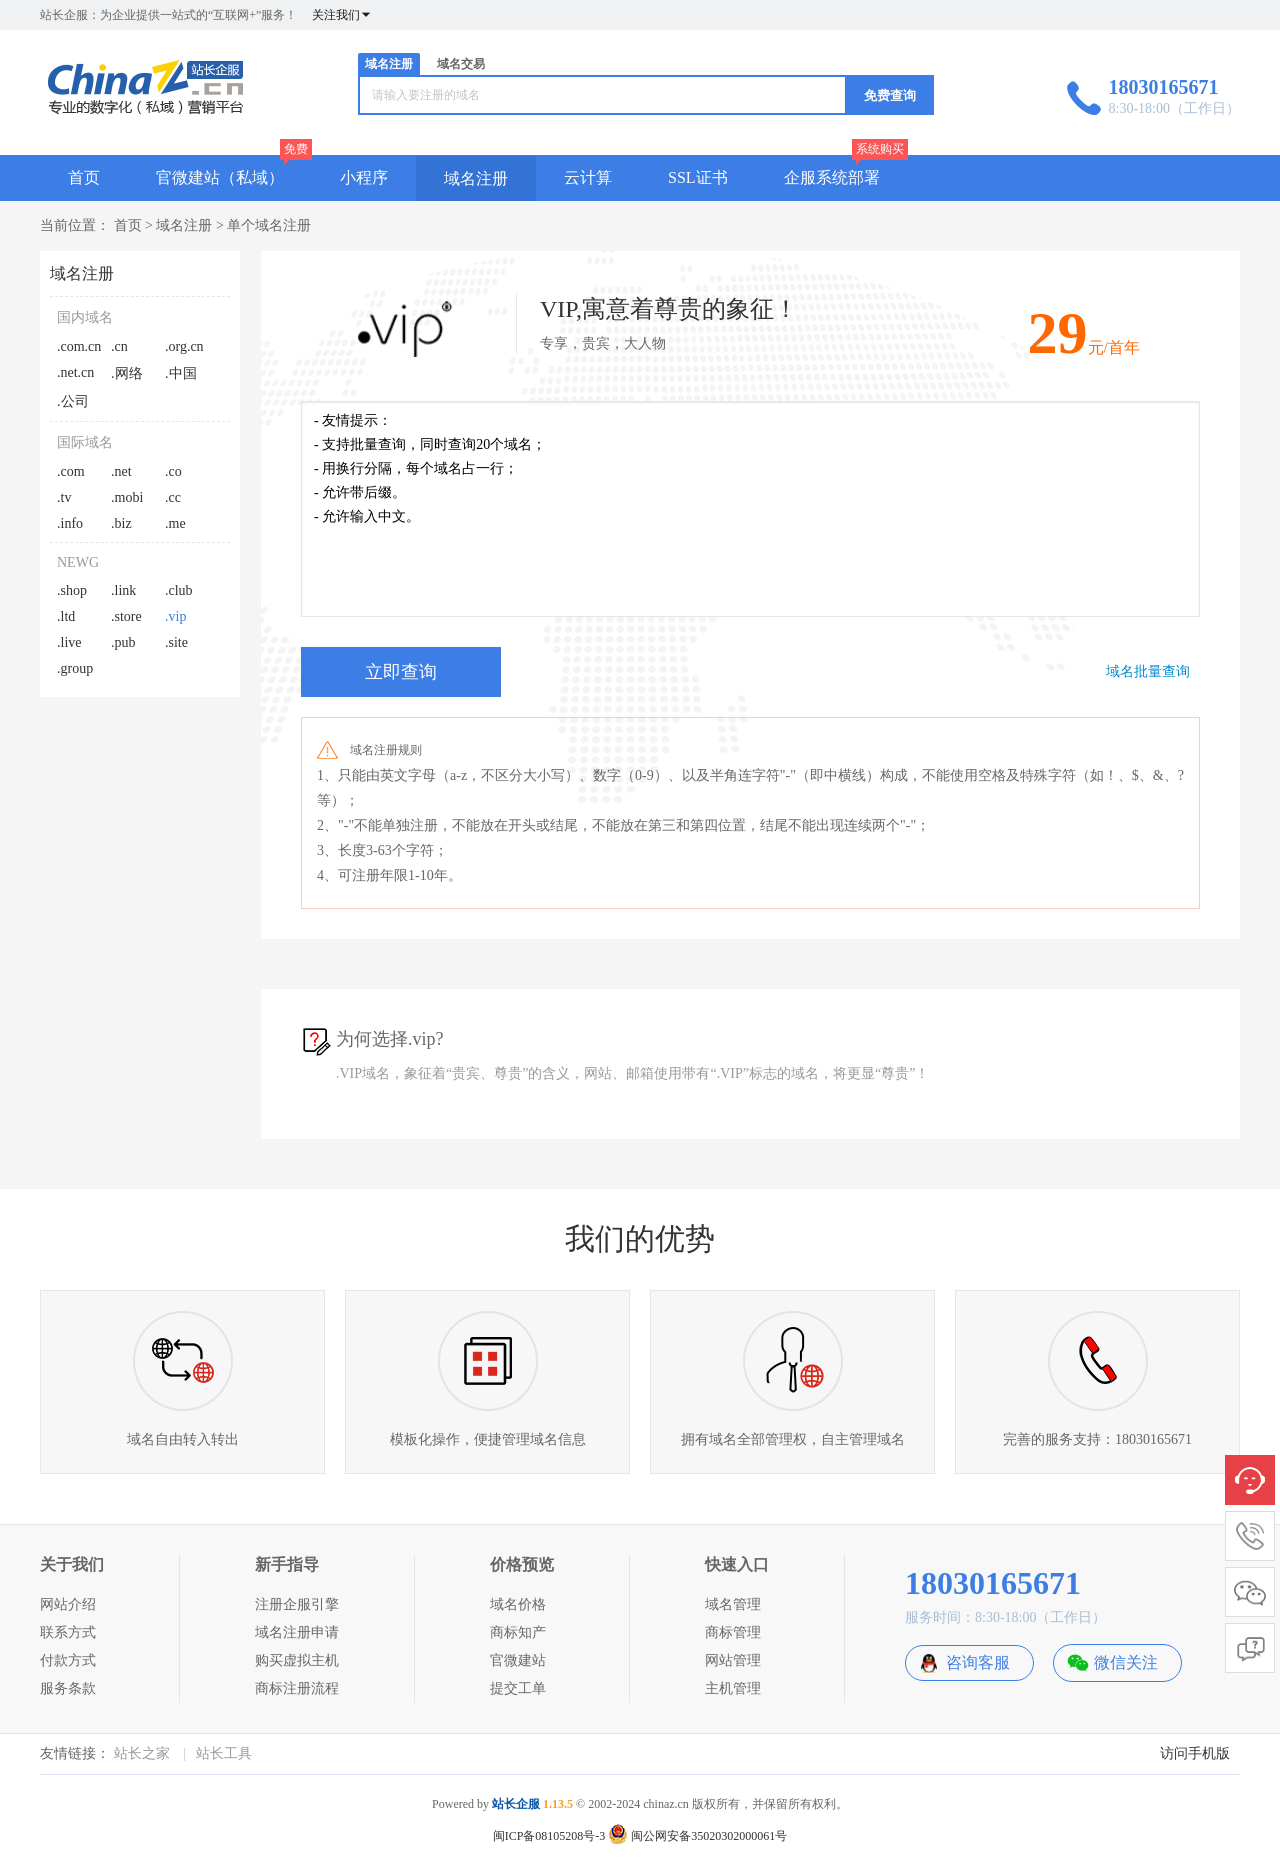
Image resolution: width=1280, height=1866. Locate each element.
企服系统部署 (832, 177)
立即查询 (401, 672)
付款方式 (68, 1660)
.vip (175, 616)
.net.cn (75, 372)
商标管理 (733, 1632)
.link (123, 590)
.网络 (127, 373)
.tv (64, 497)
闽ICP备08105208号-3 (549, 1836)
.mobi (127, 497)
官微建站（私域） (220, 177)
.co (173, 471)
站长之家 (142, 1753)
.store (126, 616)
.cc (173, 497)
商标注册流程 (297, 1688)
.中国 (181, 373)
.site (176, 642)
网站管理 (733, 1660)
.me (175, 523)
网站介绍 (68, 1604)
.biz (121, 523)
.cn (119, 346)
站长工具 (224, 1753)
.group (75, 668)
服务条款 (68, 1688)
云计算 (588, 177)
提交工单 (518, 1688)
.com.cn (79, 346)
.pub (123, 642)
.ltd (66, 616)
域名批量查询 (1148, 671)
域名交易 (461, 64)
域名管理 (733, 1604)
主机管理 (733, 1688)
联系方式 (68, 1632)
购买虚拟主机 (297, 1660)
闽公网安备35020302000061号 (697, 1836)
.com (71, 471)
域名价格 (518, 1604)
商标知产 (518, 1632)
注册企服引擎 (297, 1604)
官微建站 (518, 1660)
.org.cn (184, 346)
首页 (84, 177)
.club (179, 590)
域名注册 (389, 64)
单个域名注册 (269, 225)
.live (69, 642)
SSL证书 (698, 177)
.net (121, 471)
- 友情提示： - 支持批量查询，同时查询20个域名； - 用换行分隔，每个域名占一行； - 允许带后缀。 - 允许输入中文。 (750, 509)
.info (70, 523)
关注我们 (342, 15)
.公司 (73, 401)
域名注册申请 (297, 1632)
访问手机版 (1195, 1753)
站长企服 (516, 1804)
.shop (72, 590)
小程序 (364, 177)
